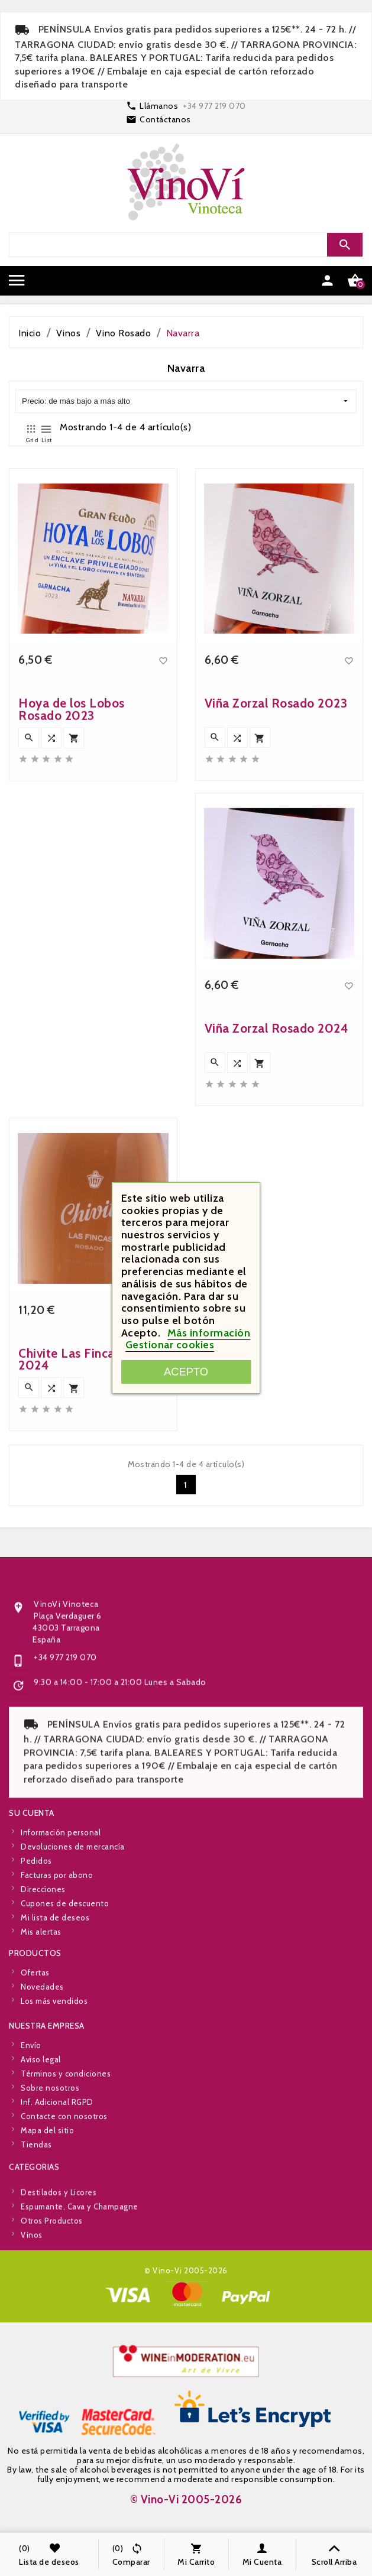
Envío (31, 2163)
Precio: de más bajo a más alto (185, 401)
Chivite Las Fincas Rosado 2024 (92, 1643)
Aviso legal (41, 2177)
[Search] (184, 245)
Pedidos (36, 1979)
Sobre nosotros (50, 2206)
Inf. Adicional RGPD (57, 2220)
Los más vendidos (54, 2054)
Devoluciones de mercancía (73, 1965)
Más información (209, 1332)
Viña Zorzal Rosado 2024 (277, 1312)
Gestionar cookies (170, 1344)
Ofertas (35, 2026)
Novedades (42, 2040)
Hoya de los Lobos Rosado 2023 (71, 992)
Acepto (186, 1371)
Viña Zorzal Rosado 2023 (276, 986)
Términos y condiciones (66, 2192)
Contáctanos (165, 119)
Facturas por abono (57, 1993)
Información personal (61, 1950)
